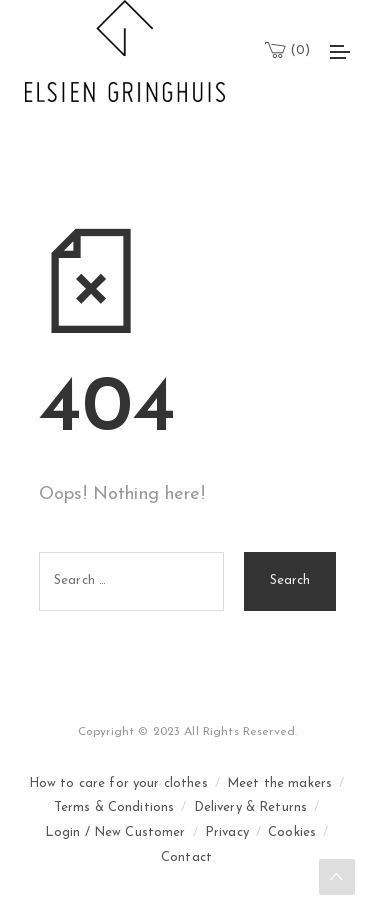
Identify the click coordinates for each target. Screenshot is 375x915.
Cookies (292, 832)
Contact (186, 857)
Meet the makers (279, 783)
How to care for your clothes (118, 783)
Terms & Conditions (114, 807)
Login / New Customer (115, 832)
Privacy (227, 832)
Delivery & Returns (251, 807)
